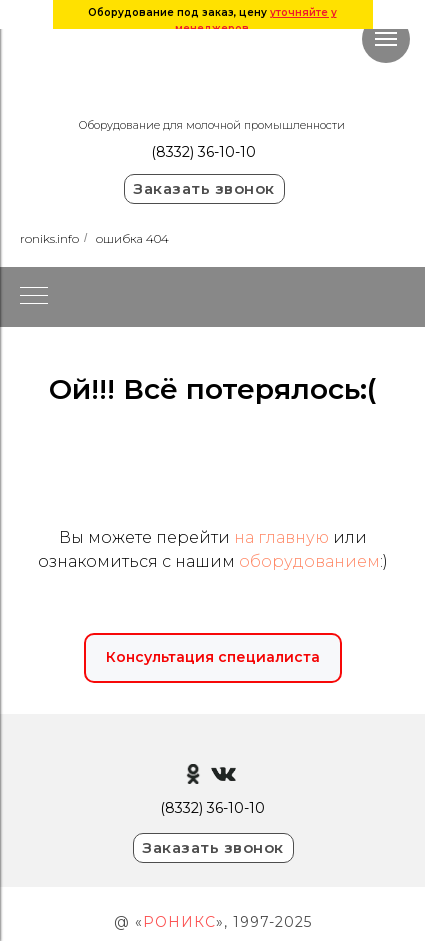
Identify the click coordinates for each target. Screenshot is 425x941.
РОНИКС (179, 922)
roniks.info (49, 238)
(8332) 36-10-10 (203, 152)
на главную (281, 537)
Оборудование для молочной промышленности (212, 125)
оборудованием (309, 561)
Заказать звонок (204, 188)
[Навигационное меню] (386, 39)
